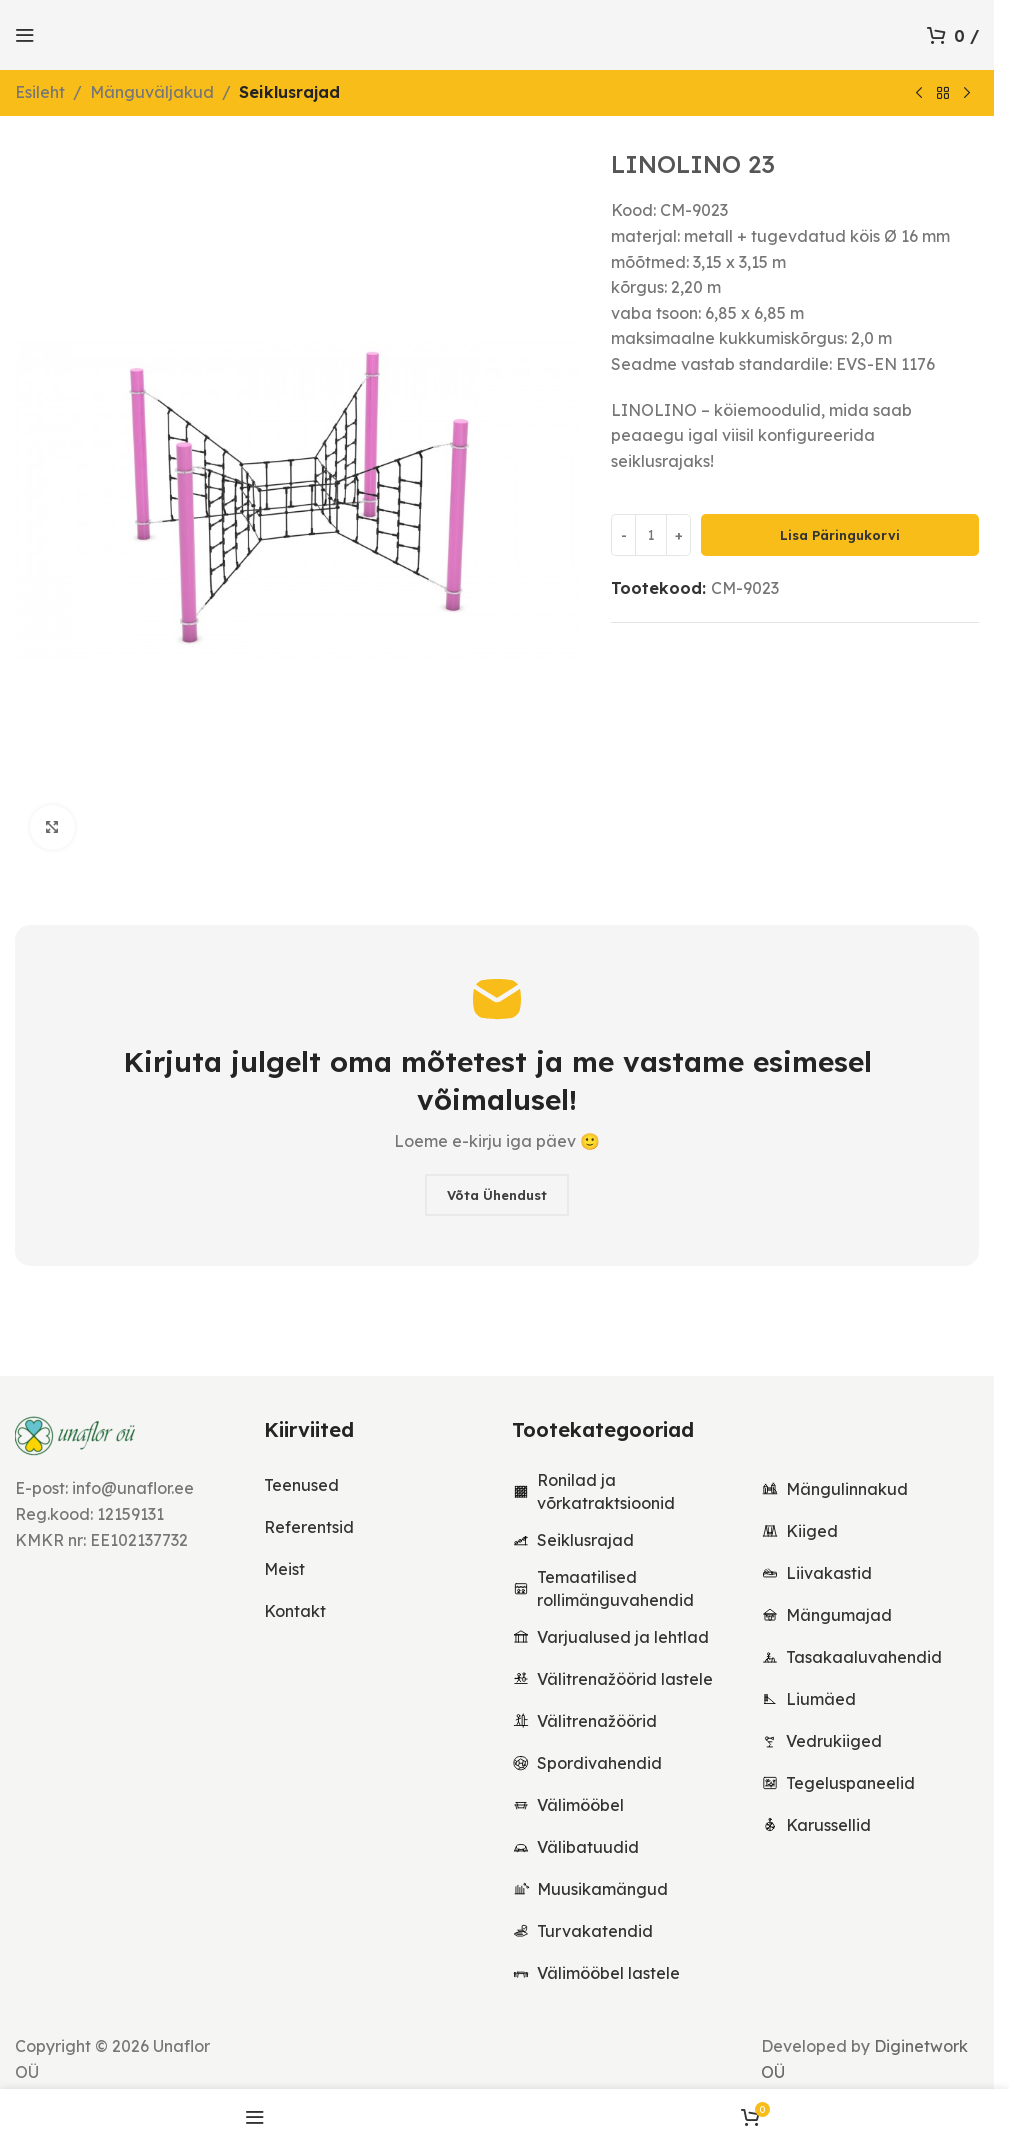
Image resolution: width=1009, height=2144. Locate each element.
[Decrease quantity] (623, 536)
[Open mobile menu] (25, 35)
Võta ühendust (497, 1195)
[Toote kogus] (651, 536)
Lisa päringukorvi (840, 535)
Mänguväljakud (152, 92)
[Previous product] (919, 94)
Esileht (40, 92)
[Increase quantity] (678, 536)
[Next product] (967, 94)
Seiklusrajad (289, 92)
